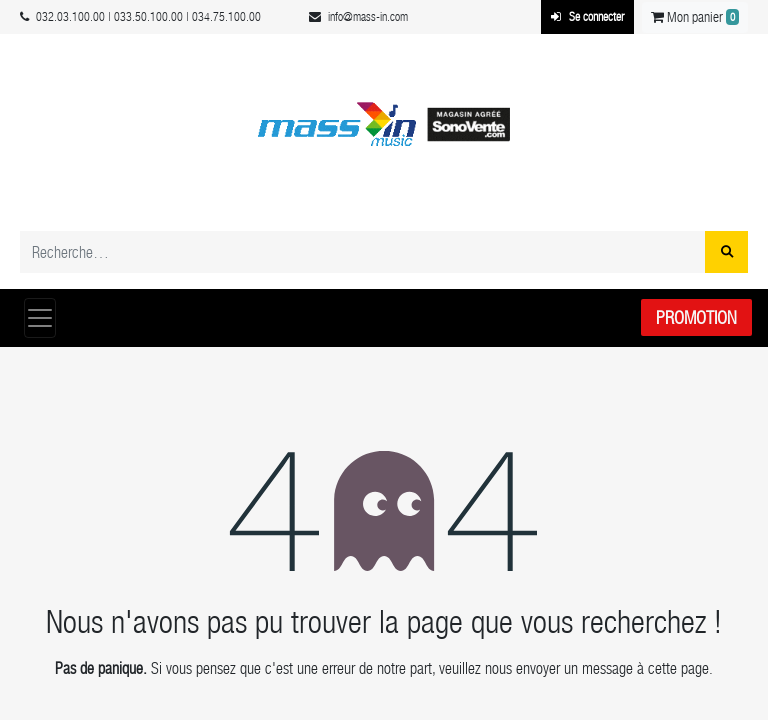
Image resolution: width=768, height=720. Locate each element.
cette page (678, 668)
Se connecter (587, 17)
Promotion (696, 317)
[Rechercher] (726, 252)
